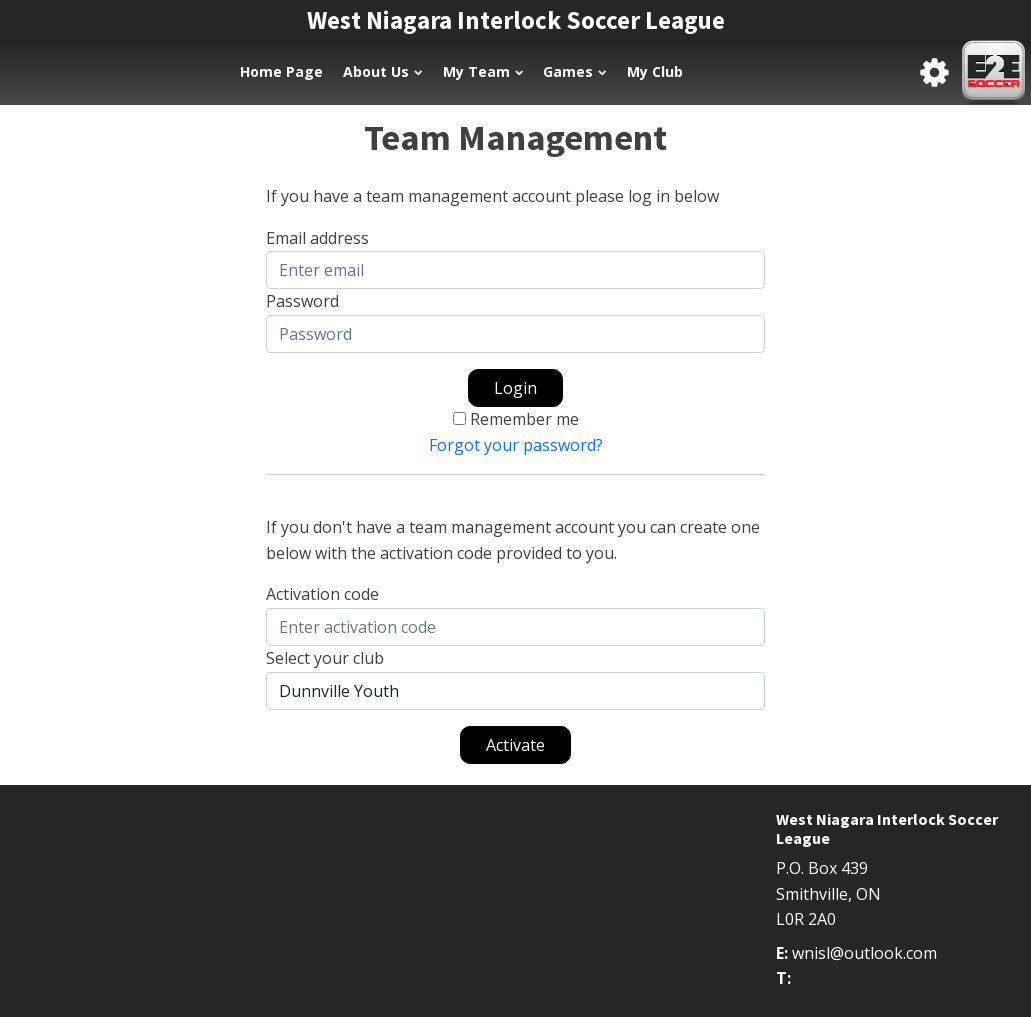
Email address (317, 238)
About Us (382, 71)
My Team (483, 71)
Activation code (322, 594)
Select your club (325, 658)
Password (302, 301)
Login (515, 388)
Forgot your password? (516, 445)
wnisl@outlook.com (864, 953)
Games (574, 71)
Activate (515, 745)
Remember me (524, 419)
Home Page (281, 71)
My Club (655, 71)
